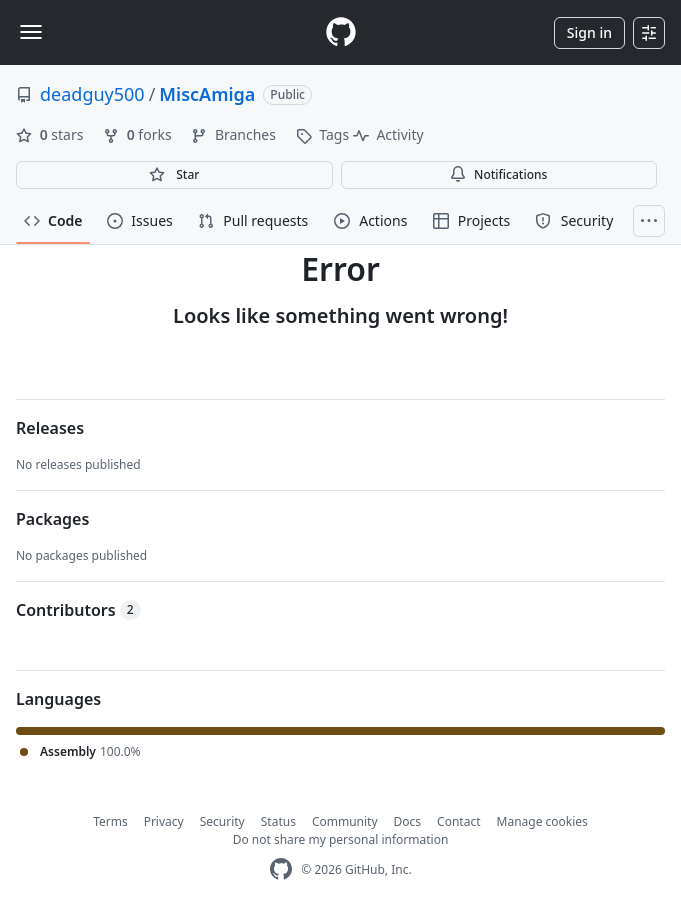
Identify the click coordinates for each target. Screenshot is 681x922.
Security (222, 821)
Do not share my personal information (341, 839)
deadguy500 (92, 94)
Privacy (164, 821)
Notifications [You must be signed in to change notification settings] (498, 174)
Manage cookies (542, 821)
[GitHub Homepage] (281, 869)
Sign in (589, 32)
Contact (458, 821)
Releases (50, 428)
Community (345, 821)
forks (139, 134)
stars (51, 134)
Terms (110, 821)
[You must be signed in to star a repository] (174, 175)
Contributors (78, 610)
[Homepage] (341, 32)
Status (278, 821)
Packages (52, 519)
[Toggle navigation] (31, 32)
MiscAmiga (207, 94)
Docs (408, 821)
